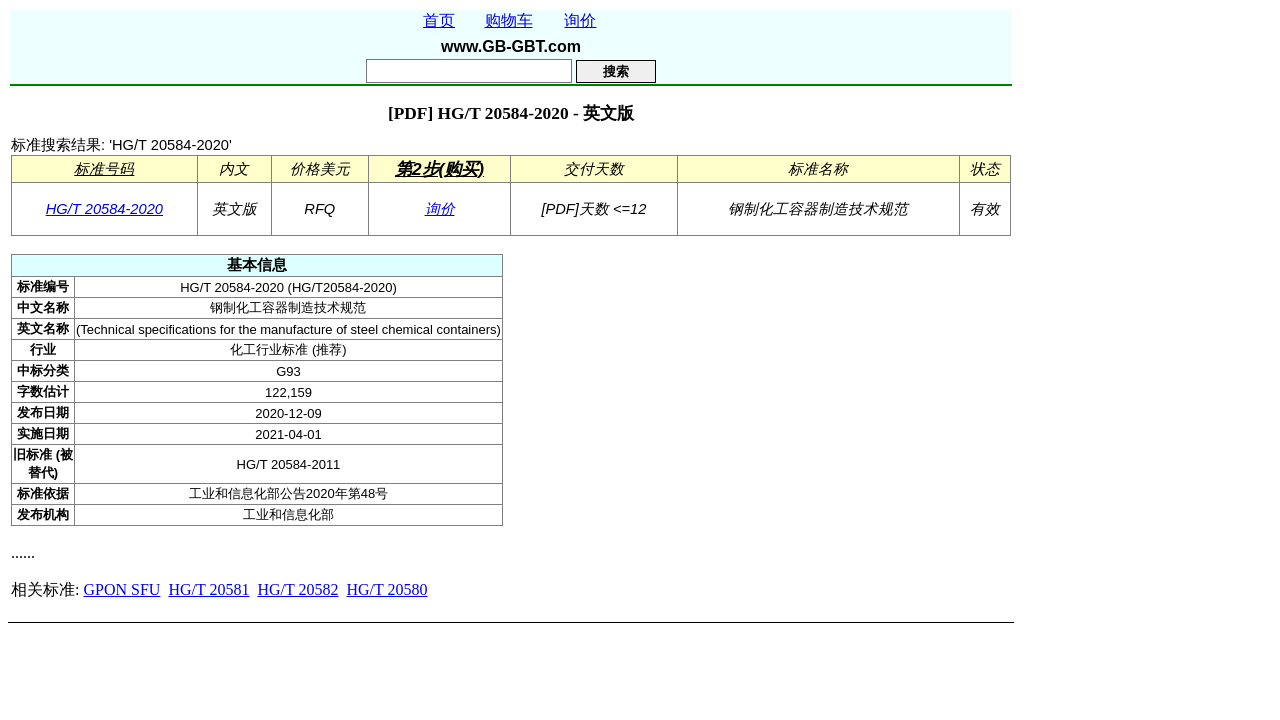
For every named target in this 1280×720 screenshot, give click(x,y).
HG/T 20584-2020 (104, 209)
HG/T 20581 (208, 589)
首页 (439, 20)
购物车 (509, 20)
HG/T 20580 (386, 589)
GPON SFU (121, 589)
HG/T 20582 (297, 589)
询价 (580, 20)
